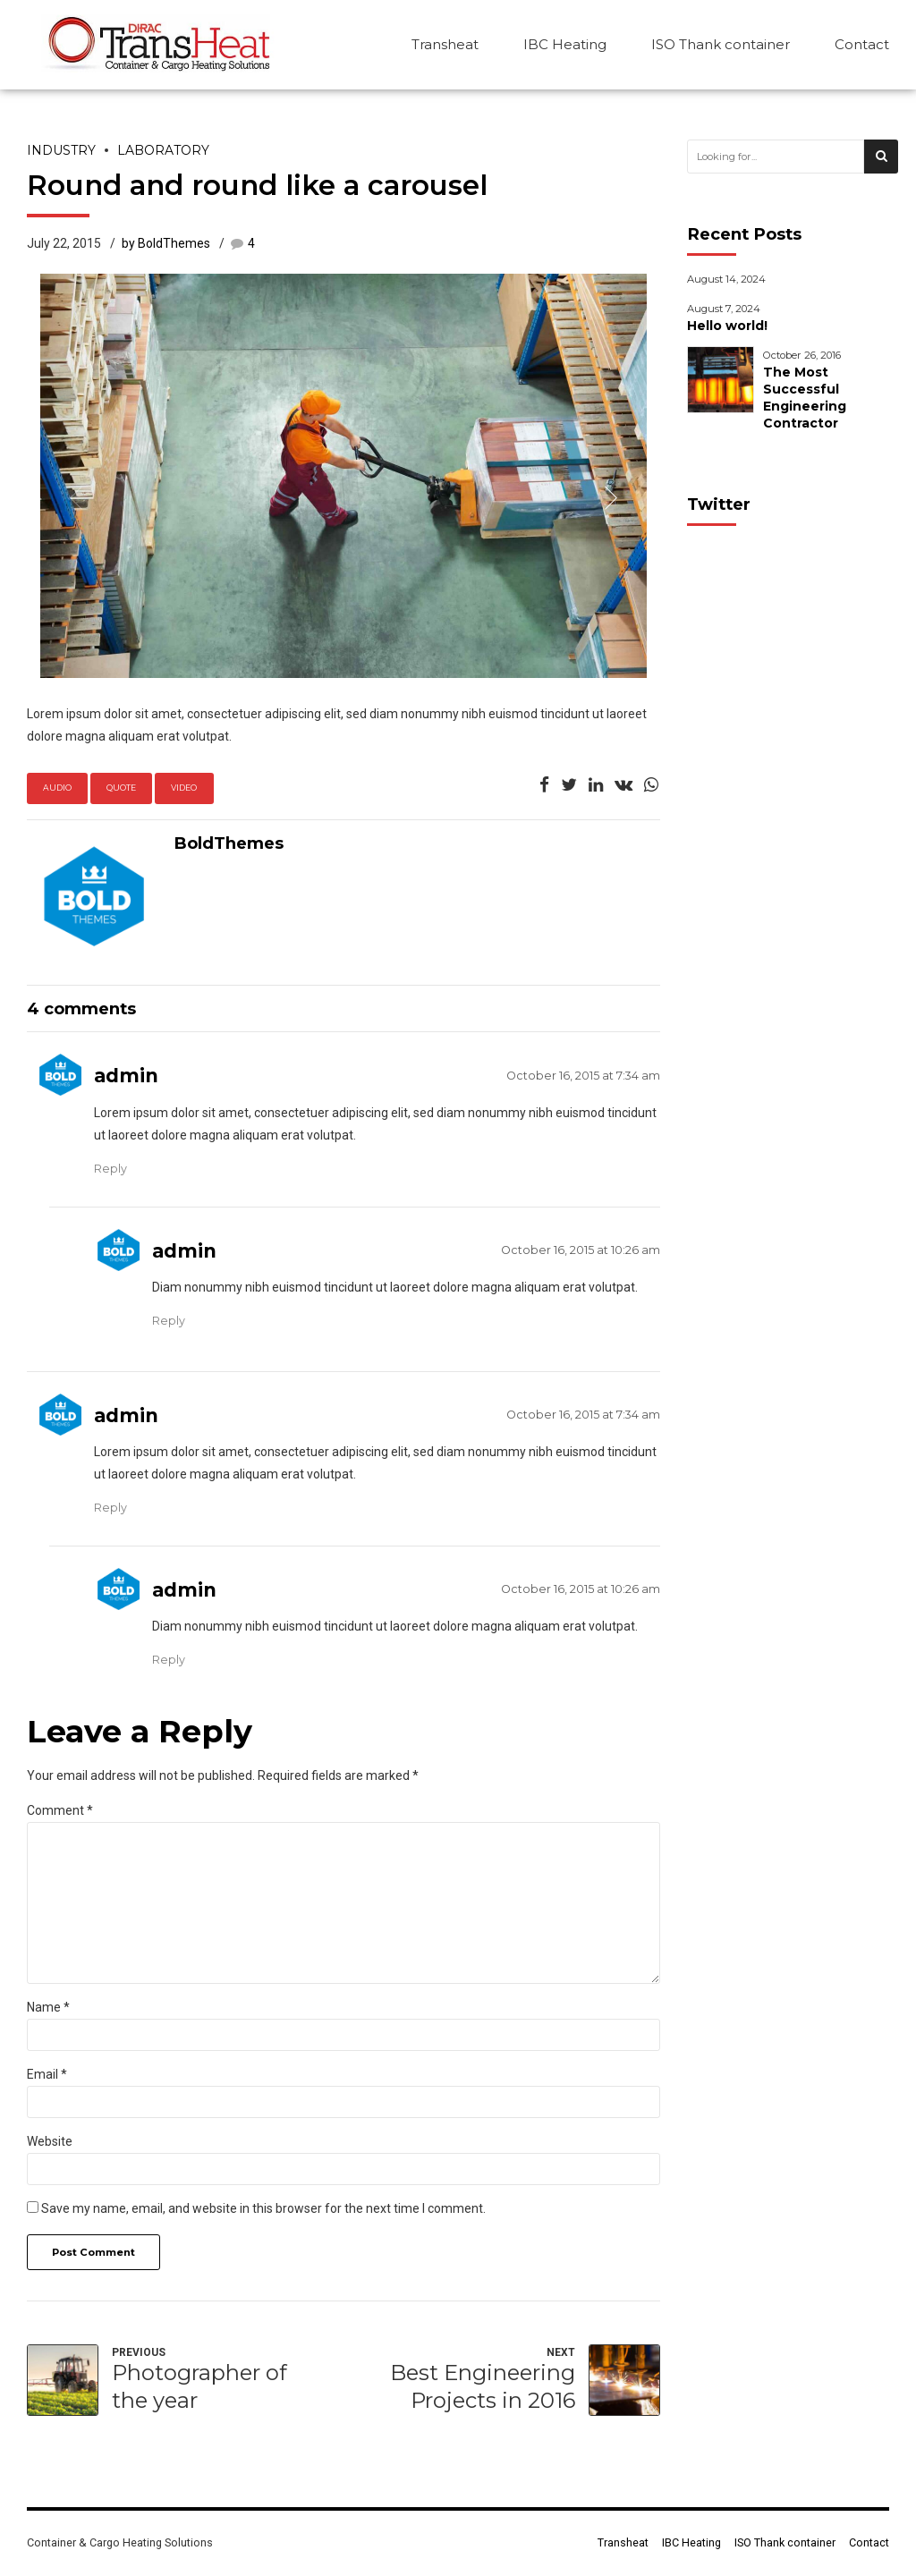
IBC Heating (564, 44)
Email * (47, 2074)
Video (184, 787)
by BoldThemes (166, 243)
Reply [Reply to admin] (110, 1168)
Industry (61, 150)
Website (49, 2141)
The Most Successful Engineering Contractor (804, 397)
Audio (57, 787)
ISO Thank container (720, 44)
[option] (343, 476)
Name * (48, 2007)
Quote (121, 787)
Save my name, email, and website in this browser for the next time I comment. (263, 2208)
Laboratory (163, 150)
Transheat (445, 44)
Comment (60, 1810)
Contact (862, 44)
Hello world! (727, 326)
